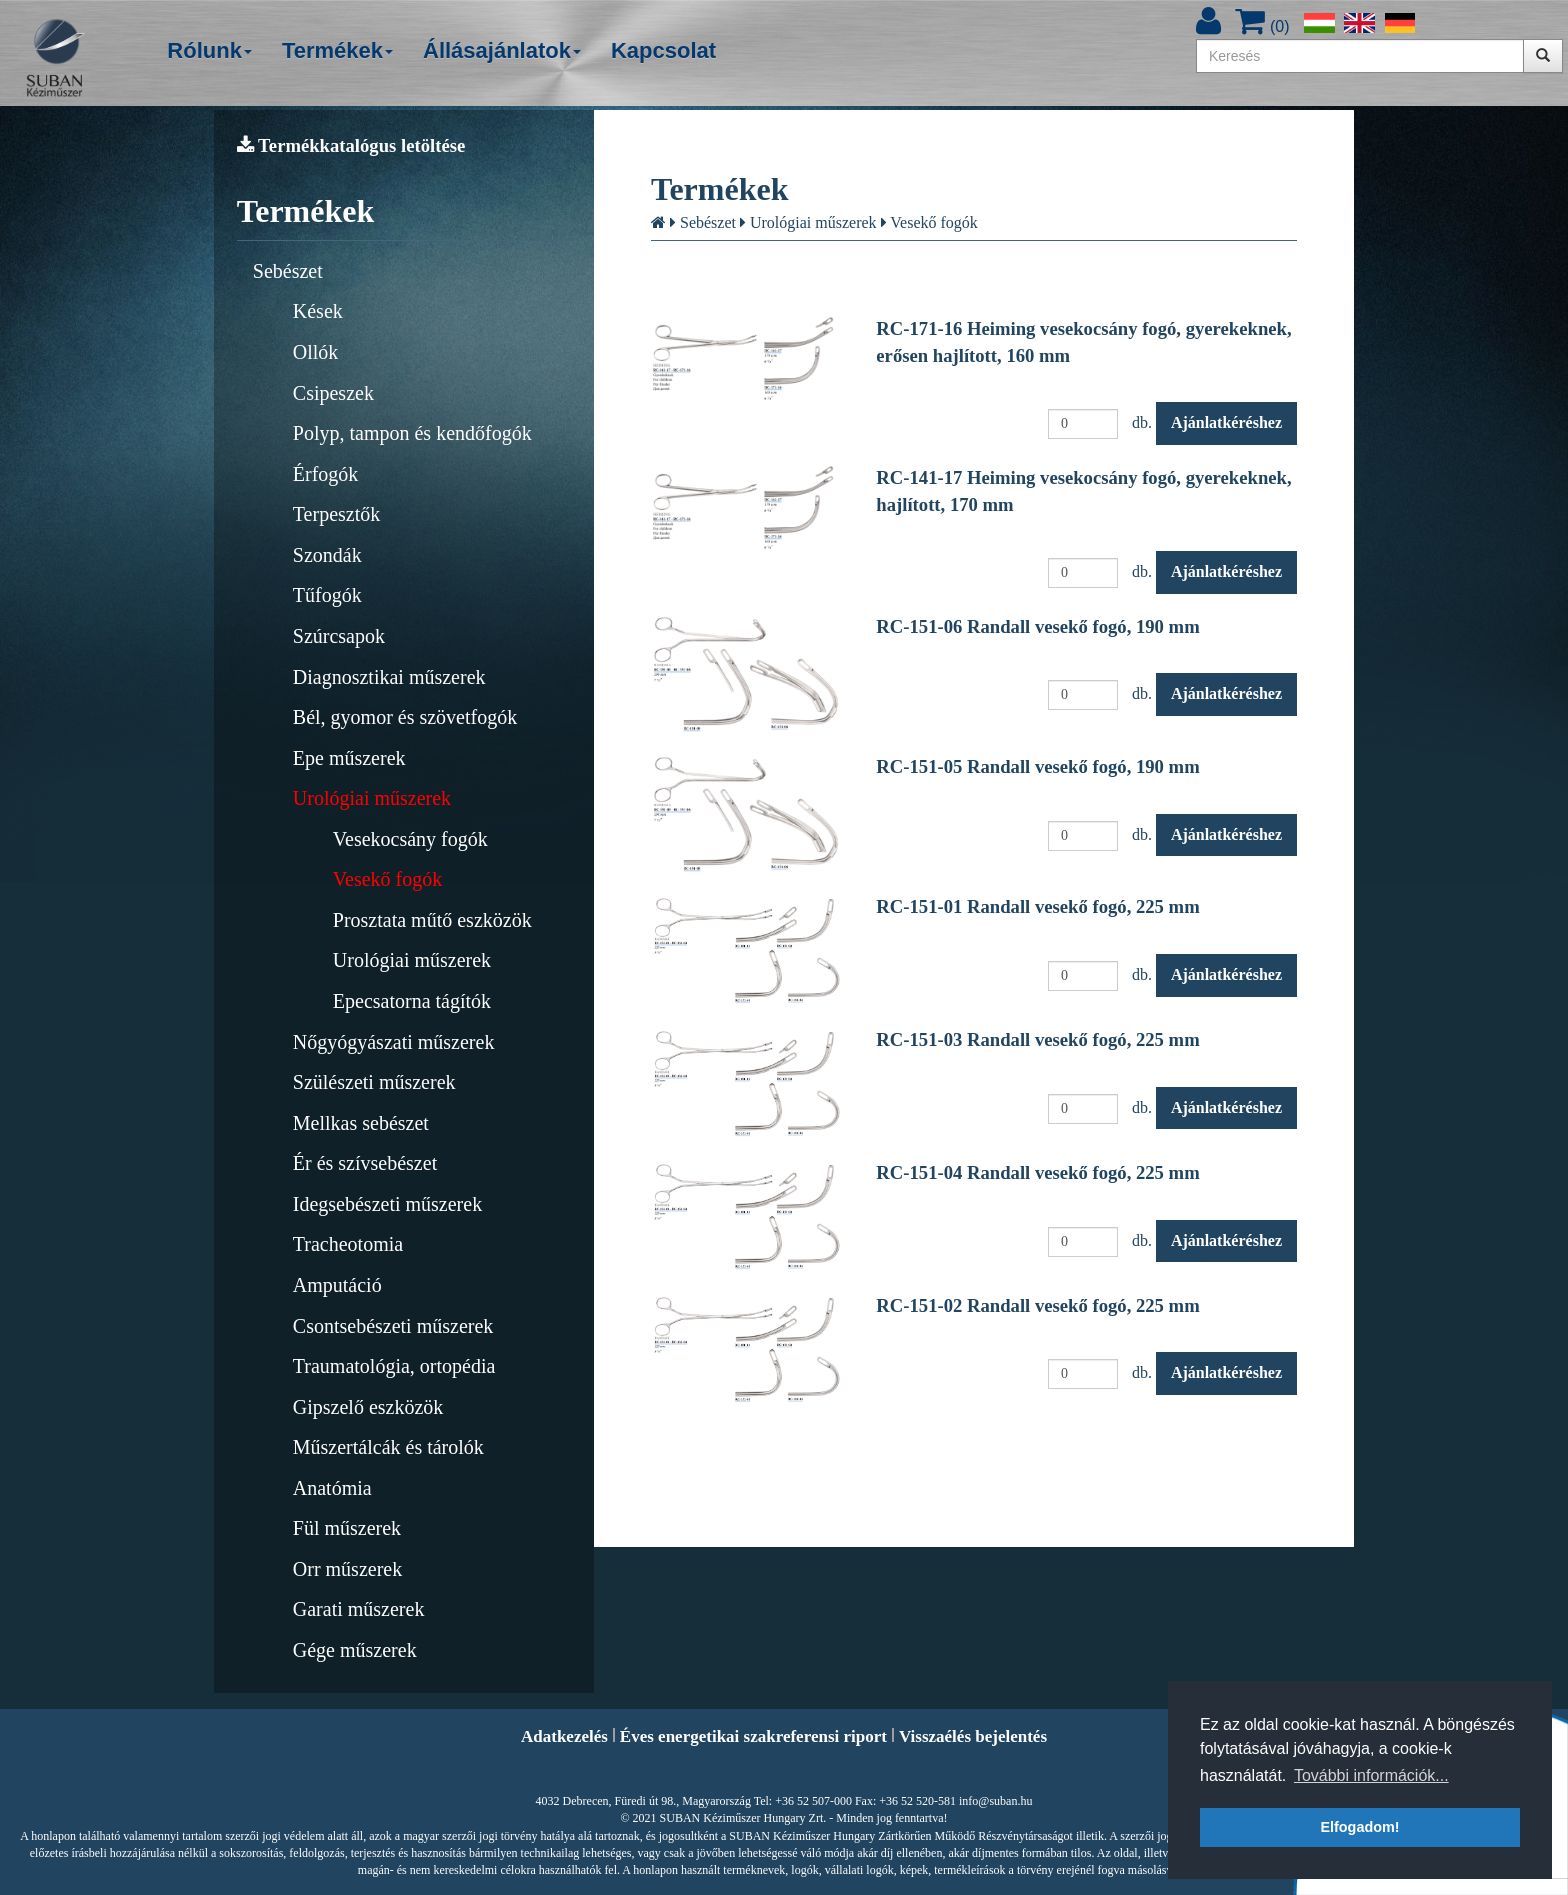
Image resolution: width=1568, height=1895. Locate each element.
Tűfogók (327, 595)
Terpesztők (336, 514)
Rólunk (209, 50)
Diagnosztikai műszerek (389, 677)
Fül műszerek (347, 1528)
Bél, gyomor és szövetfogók (405, 717)
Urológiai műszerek (372, 798)
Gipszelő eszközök (368, 1407)
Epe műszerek (349, 758)
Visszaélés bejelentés (973, 1736)
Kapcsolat (663, 50)
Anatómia (332, 1488)
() (1262, 26)
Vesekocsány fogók (410, 839)
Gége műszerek (355, 1650)
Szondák (327, 555)
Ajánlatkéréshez (1226, 422)
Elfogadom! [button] (1359, 1827)
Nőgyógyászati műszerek (394, 1042)
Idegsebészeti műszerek (387, 1204)
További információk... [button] (1371, 1775)
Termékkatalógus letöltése (351, 145)
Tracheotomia (348, 1244)
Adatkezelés (564, 1736)
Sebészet (288, 271)
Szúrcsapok (339, 636)
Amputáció (337, 1285)
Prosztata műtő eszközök (432, 920)
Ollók (316, 352)
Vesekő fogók (387, 879)
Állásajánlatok (502, 50)
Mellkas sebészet (361, 1123)
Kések (318, 311)
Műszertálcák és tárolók (388, 1447)
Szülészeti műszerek (374, 1082)
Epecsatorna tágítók (412, 1001)
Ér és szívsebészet (365, 1163)
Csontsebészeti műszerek (393, 1326)
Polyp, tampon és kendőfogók (412, 433)
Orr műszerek (347, 1569)
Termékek (337, 50)
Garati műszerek (359, 1609)
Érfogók (326, 474)
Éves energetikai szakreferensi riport (753, 1736)
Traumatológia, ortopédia (394, 1366)
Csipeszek (333, 393)
